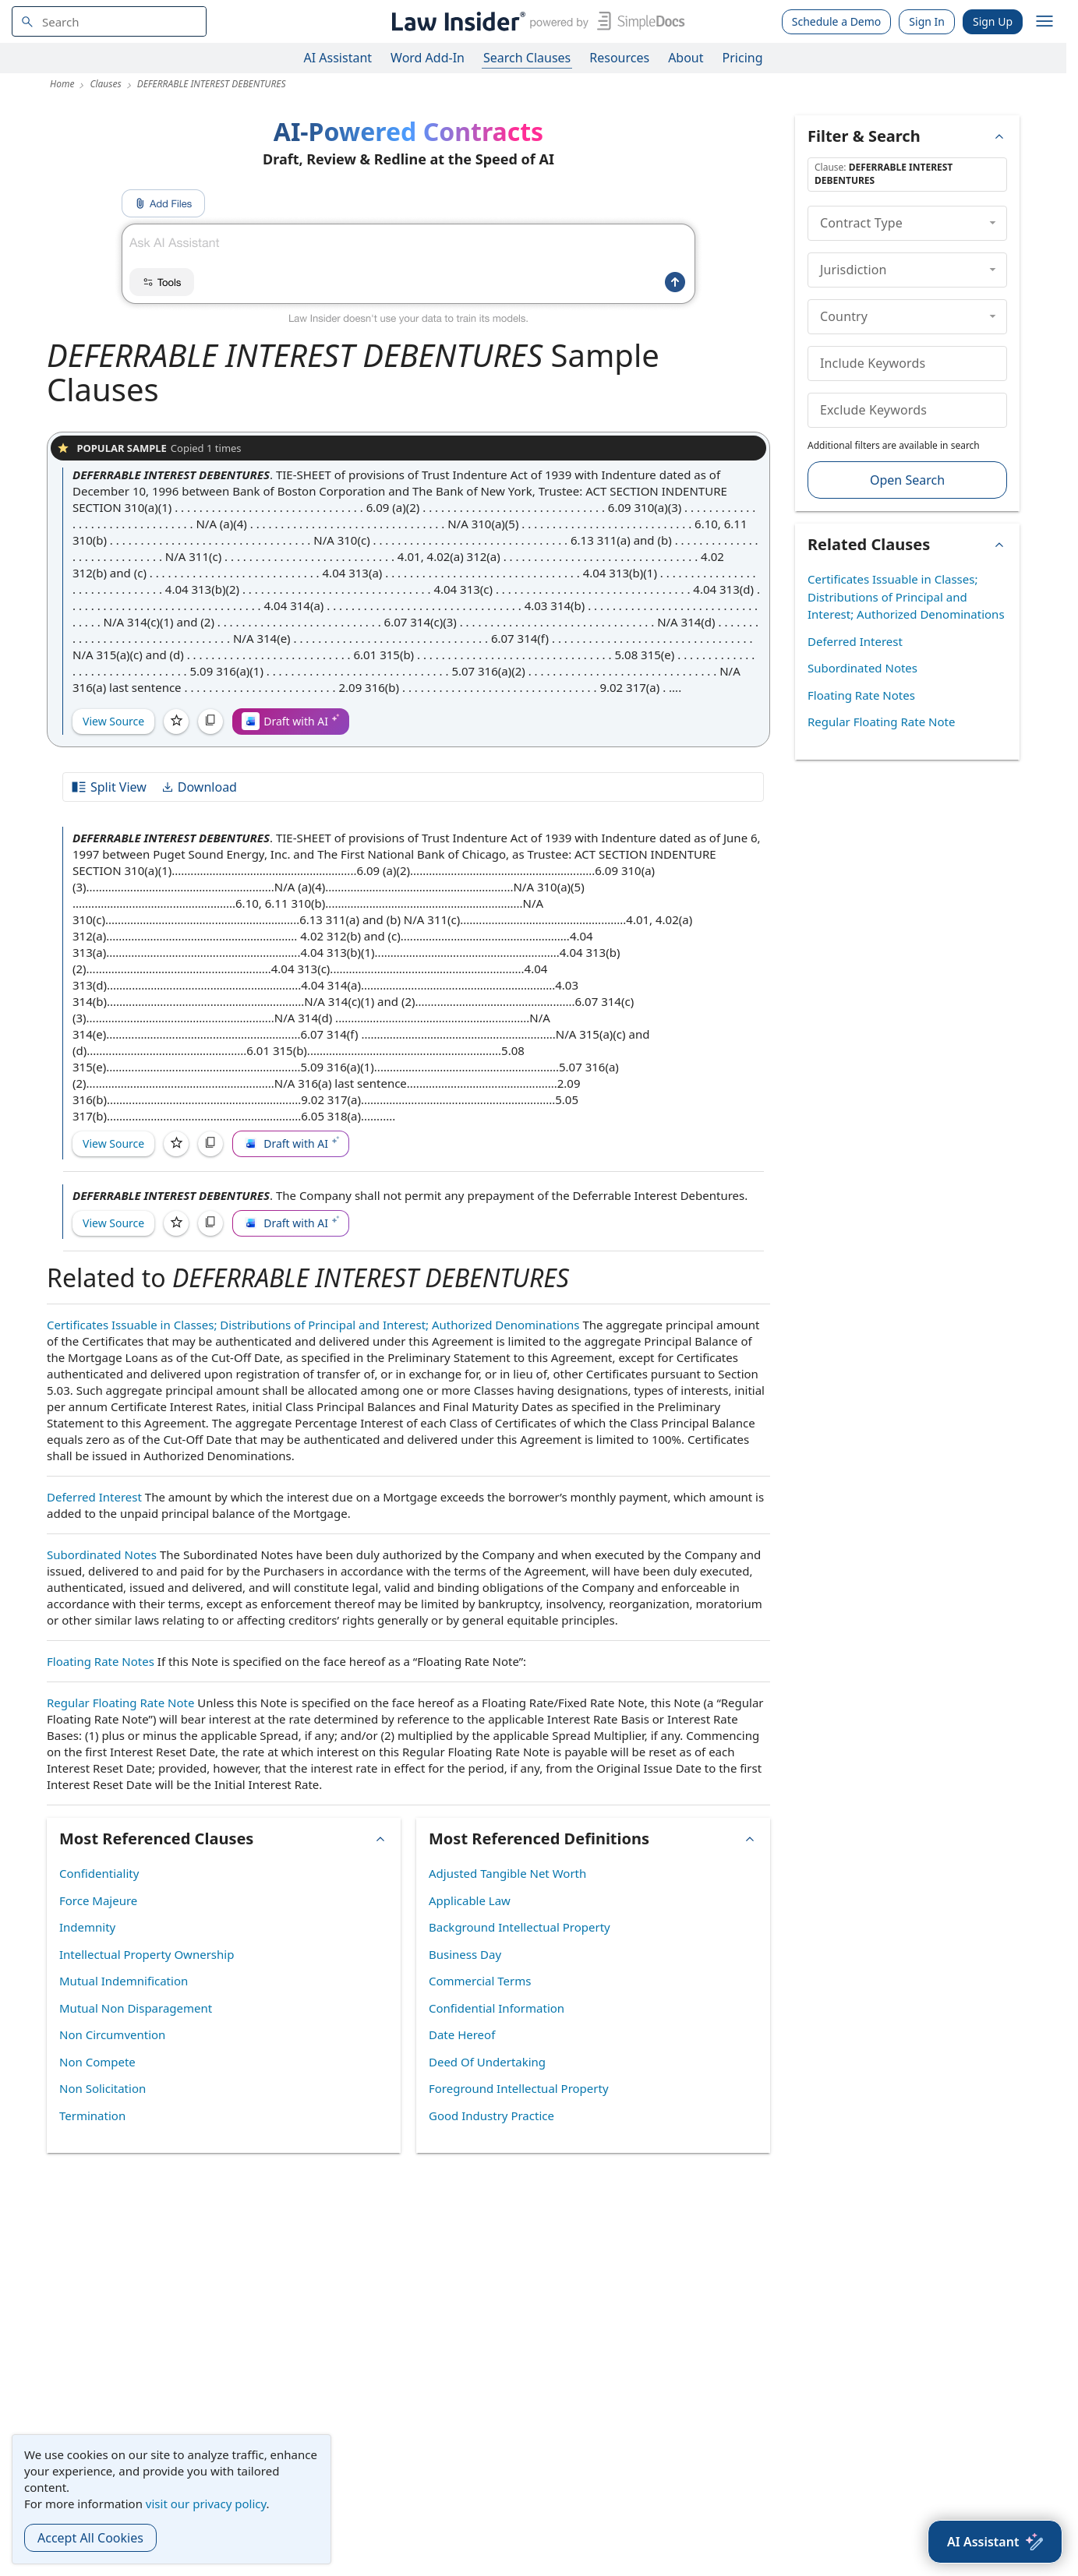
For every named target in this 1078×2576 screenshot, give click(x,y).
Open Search (907, 480)
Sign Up (993, 21)
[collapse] (992, 223)
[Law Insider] (535, 21)
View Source (113, 721)
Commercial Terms (480, 1980)
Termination (92, 2115)
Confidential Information (496, 2008)
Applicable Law (470, 1900)
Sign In (927, 21)
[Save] (176, 721)
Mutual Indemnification (123, 1980)
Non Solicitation (102, 2088)
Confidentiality (99, 1873)
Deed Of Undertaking (487, 2062)
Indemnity (87, 1927)
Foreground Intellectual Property (519, 2088)
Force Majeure (98, 1900)
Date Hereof (462, 2034)
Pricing (743, 57)
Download (199, 787)
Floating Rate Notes (100, 1661)
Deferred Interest (94, 1497)
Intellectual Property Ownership (146, 1954)
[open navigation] (1044, 22)
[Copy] (210, 721)
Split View (108, 787)
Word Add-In (428, 57)
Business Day (465, 1954)
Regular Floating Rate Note (120, 1702)
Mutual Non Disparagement (135, 2008)
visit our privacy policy (206, 2503)
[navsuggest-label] (109, 21)
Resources (619, 57)
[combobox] (109, 21)
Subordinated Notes (102, 1554)
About (685, 57)
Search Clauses (527, 57)
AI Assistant (338, 57)
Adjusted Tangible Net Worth (507, 1873)
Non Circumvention (112, 2034)
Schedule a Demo (837, 21)
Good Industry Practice (491, 2115)
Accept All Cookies (90, 2537)
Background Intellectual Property (519, 1927)
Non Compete (97, 2062)
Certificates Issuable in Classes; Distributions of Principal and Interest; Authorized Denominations (313, 1324)
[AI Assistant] (995, 2542)
